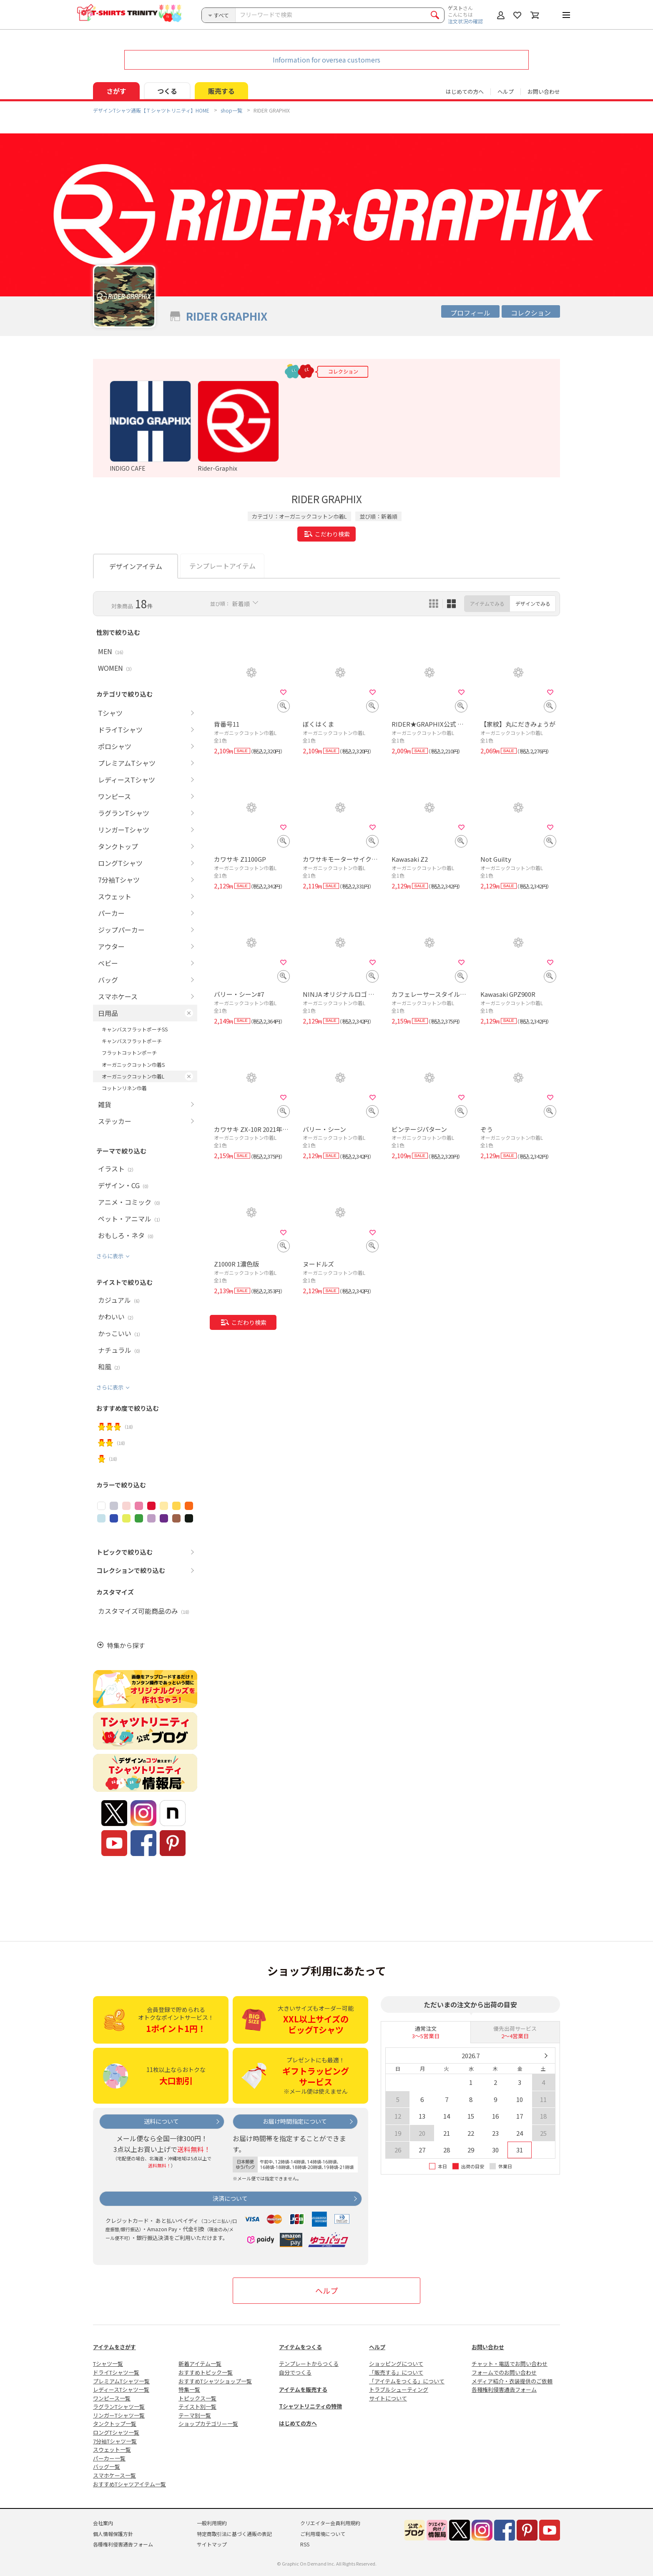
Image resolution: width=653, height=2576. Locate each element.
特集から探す (126, 1645)
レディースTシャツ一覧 (121, 2389)
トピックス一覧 (197, 2398)
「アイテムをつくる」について (407, 2381)
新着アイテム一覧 (199, 2364)
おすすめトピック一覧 (205, 2372)
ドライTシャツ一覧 (116, 2372)
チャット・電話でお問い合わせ (510, 2364)
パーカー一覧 (109, 2458)
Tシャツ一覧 (108, 2364)
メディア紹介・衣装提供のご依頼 (512, 2381)
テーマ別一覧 (194, 2415)
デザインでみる (532, 603)
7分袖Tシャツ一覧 (115, 2441)
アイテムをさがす (114, 2347)
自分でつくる (295, 2372)
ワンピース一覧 (112, 2398)
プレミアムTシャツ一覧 (121, 2381)
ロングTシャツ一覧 (116, 2432)
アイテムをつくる (300, 2347)
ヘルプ (505, 91)
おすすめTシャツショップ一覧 (215, 2381)
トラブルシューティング (398, 2389)
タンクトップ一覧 (114, 2424)
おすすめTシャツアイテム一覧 (129, 2484)
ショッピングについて (396, 2364)
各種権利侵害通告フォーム (504, 2389)
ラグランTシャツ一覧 (119, 2406)
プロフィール (470, 313)
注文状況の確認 (465, 21)
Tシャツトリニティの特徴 (310, 2406)
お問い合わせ (543, 91)
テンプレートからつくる (309, 2364)
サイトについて (388, 2398)
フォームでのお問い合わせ (504, 2372)
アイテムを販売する (303, 2389)
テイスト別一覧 (197, 2406)
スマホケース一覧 (114, 2475)
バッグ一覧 (106, 2467)
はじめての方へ (298, 2423)
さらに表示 (109, 1256)
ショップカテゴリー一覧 (208, 2424)
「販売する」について (396, 2372)
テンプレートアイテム (222, 566)
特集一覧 (189, 2389)
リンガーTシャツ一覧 (119, 2415)
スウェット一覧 (112, 2449)
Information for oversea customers (326, 60)
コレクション (531, 313)
